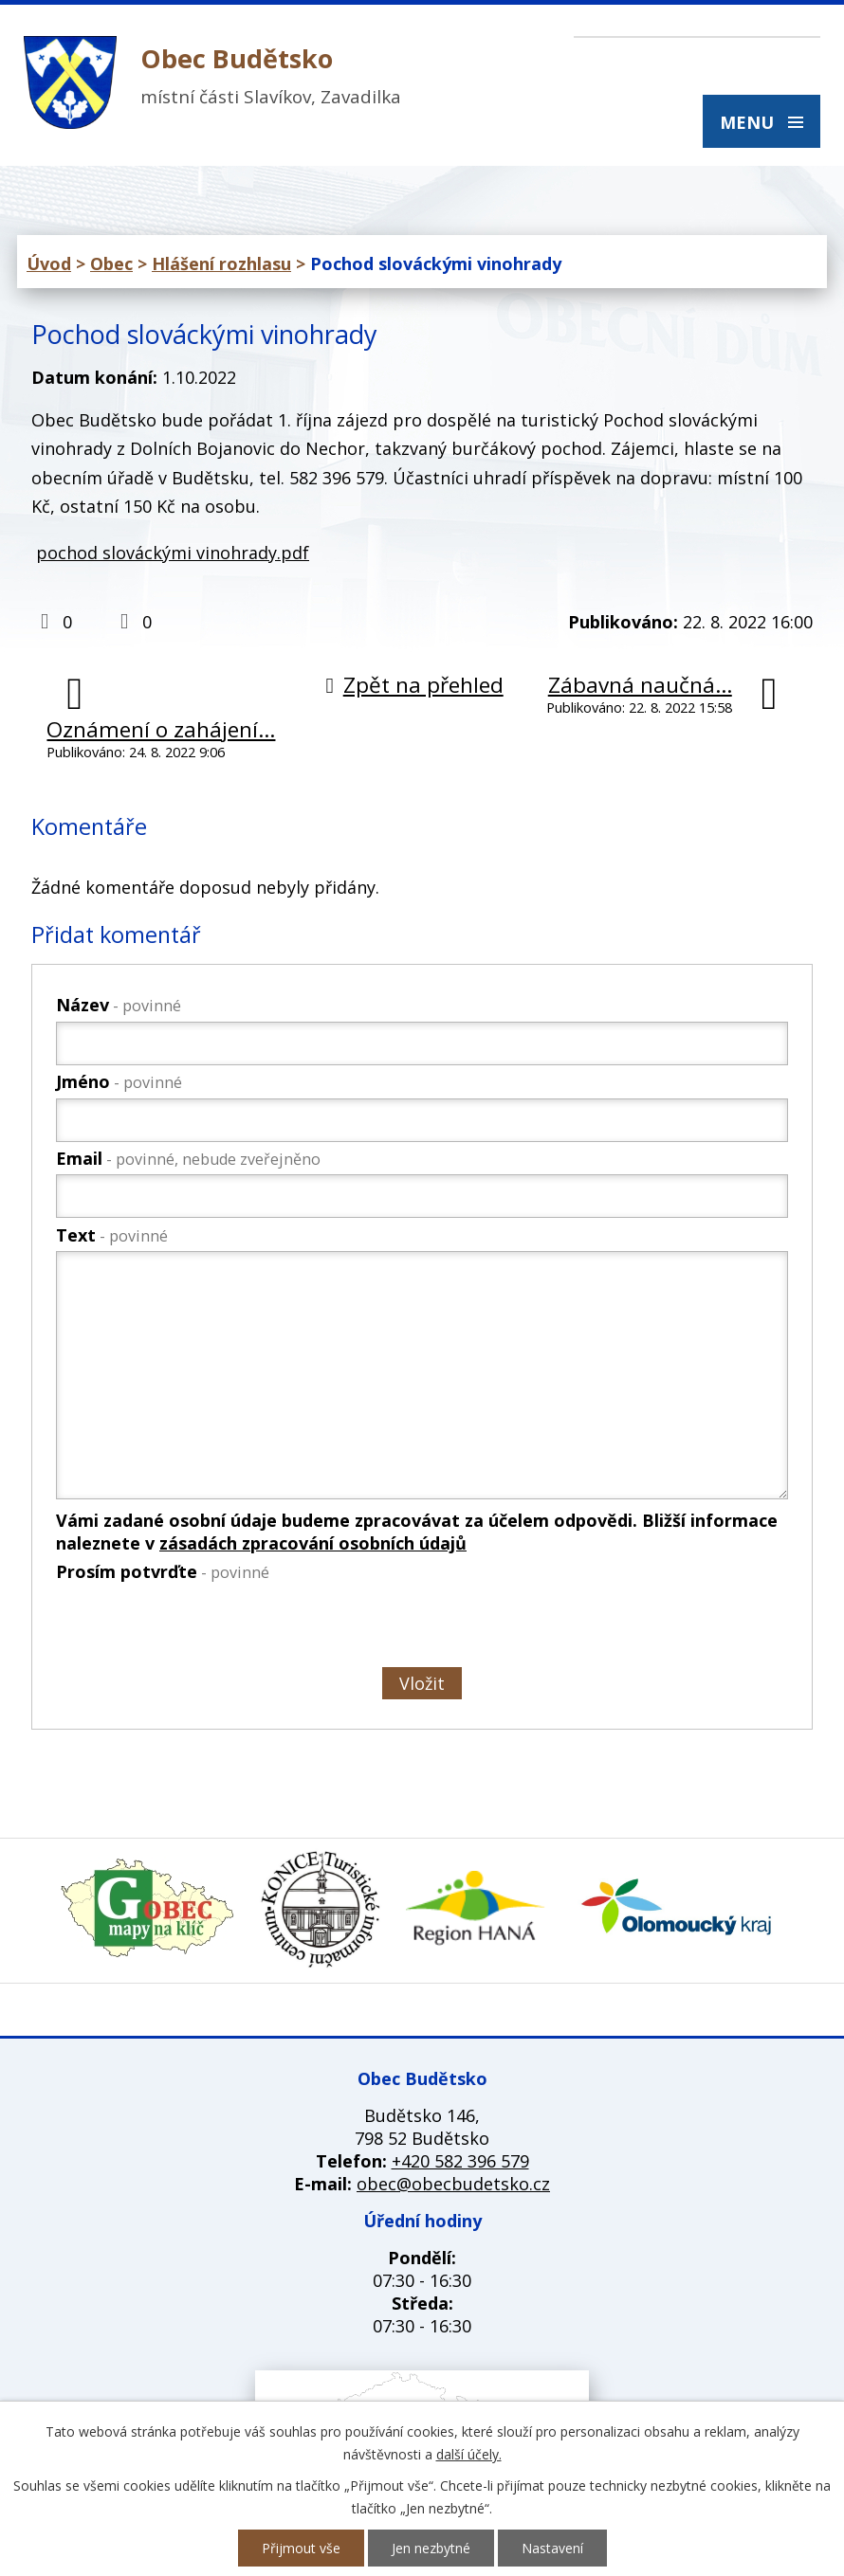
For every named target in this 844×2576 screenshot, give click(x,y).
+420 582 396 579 (460, 2161)
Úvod (49, 263)
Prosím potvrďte (162, 1571)
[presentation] (198, 1628)
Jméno (119, 1081)
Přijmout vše (301, 2548)
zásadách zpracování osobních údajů (313, 1543)
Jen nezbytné (431, 2548)
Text (112, 1235)
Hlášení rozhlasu (221, 263)
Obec (111, 263)
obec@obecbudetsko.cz (453, 2183)
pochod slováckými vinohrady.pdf (172, 552)
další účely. (469, 2454)
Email (188, 1158)
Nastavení (552, 2548)
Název (118, 1004)
